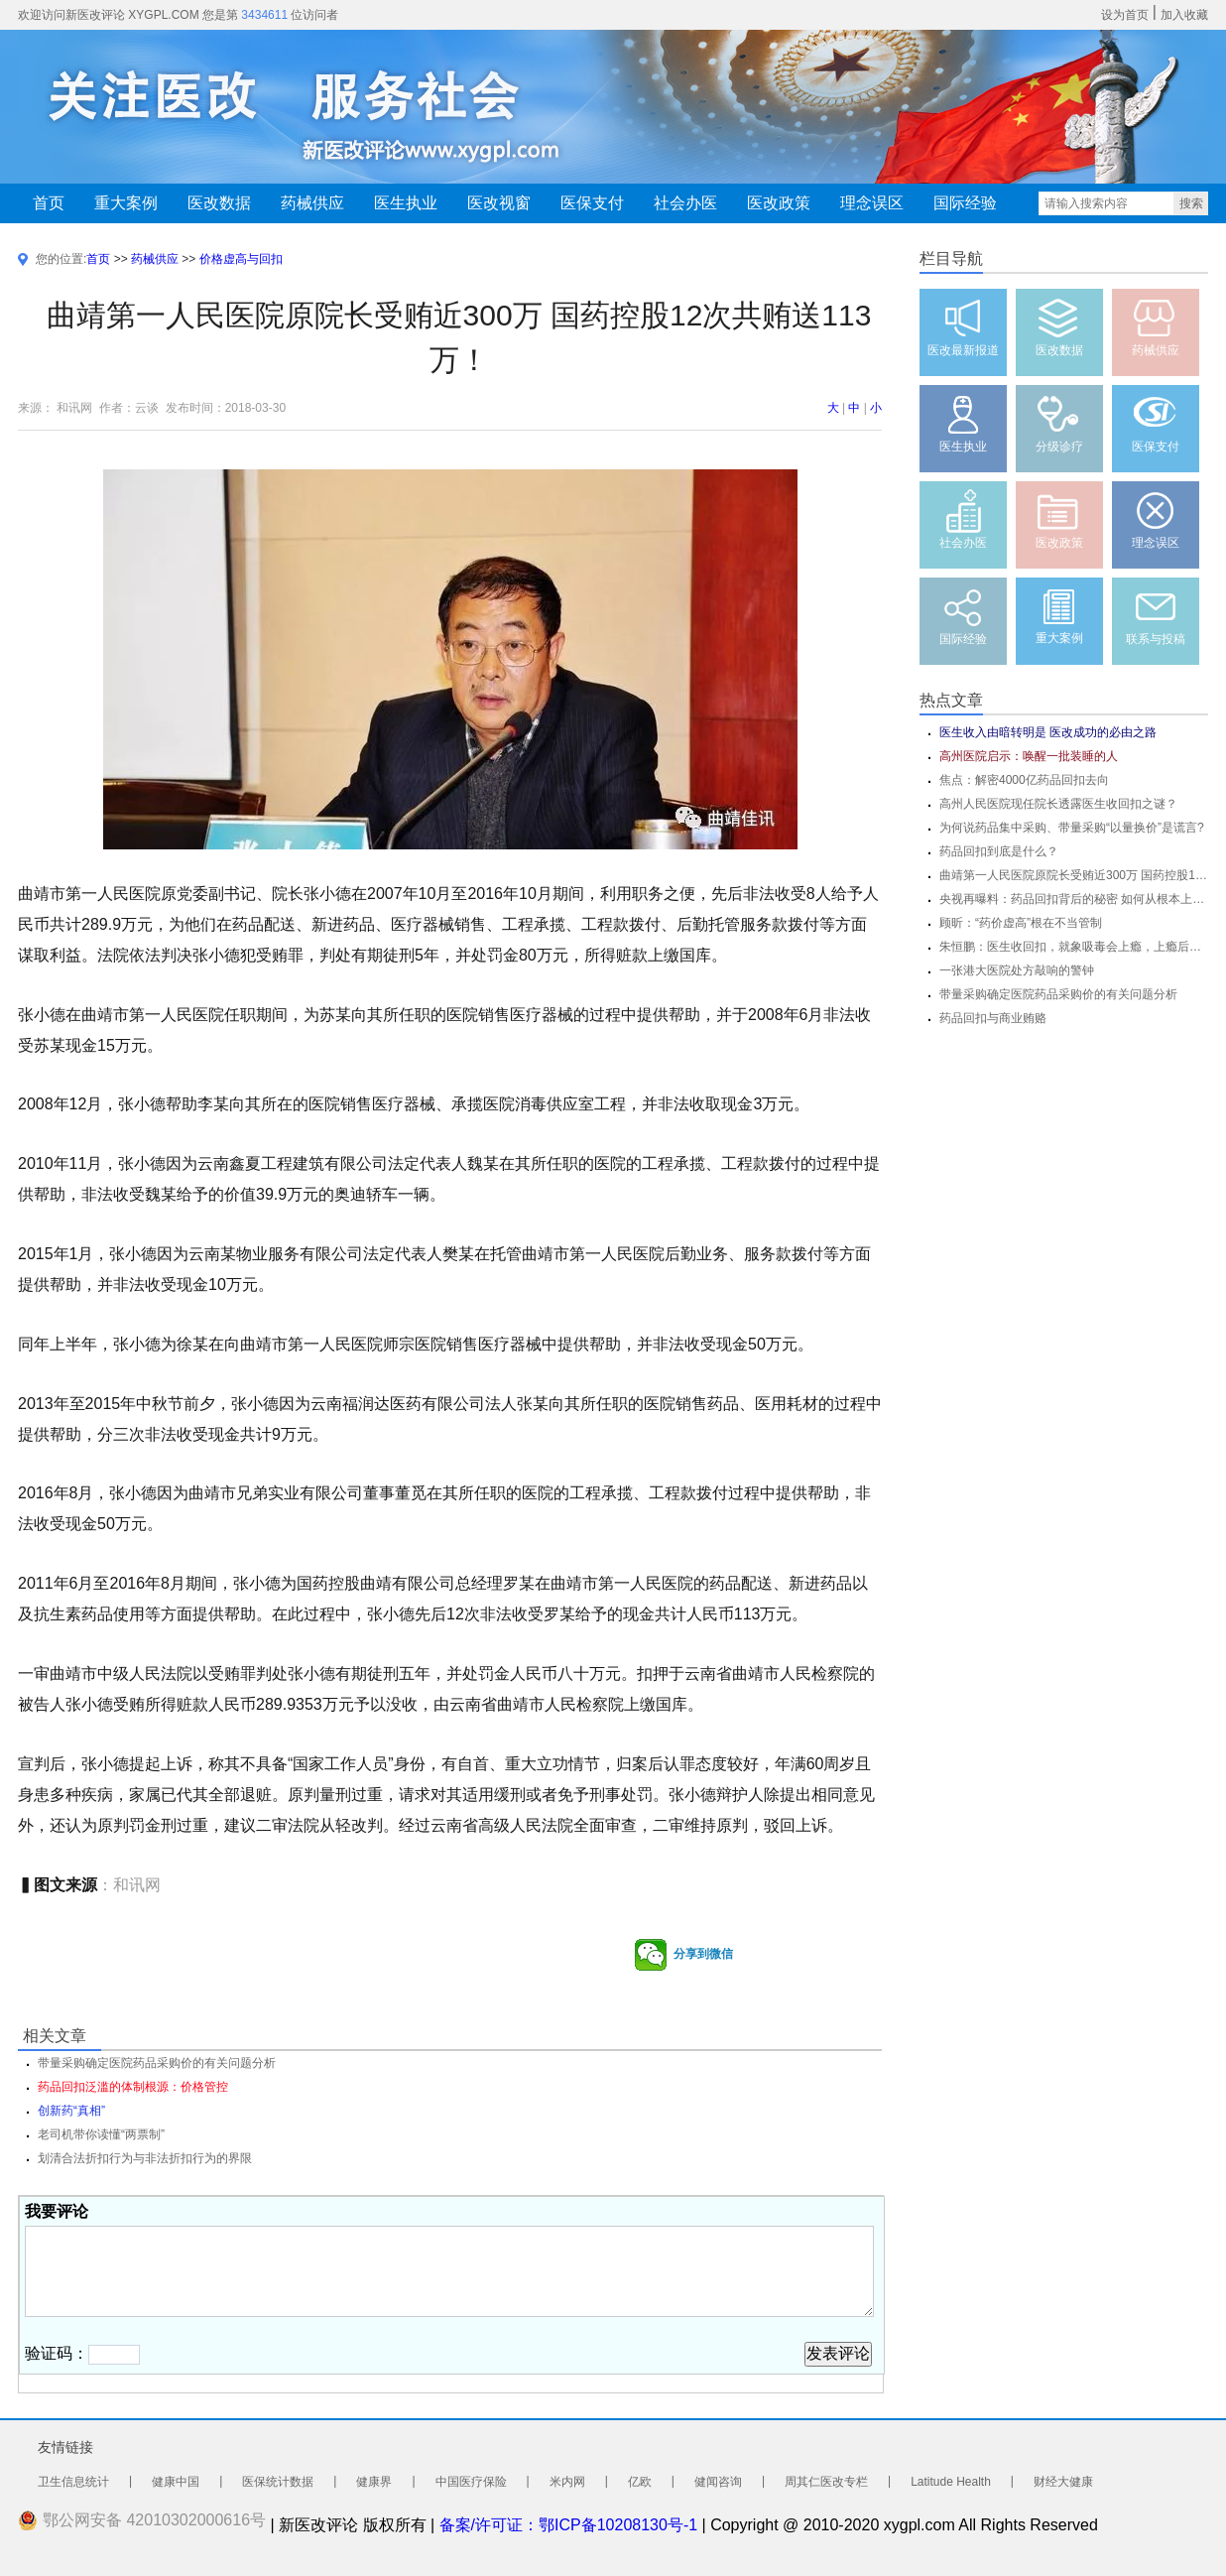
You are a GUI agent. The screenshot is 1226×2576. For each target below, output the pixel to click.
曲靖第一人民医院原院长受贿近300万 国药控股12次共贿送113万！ (1073, 875)
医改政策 (778, 202)
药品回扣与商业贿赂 (992, 1018)
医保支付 (592, 202)
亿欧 (640, 2482)
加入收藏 (1184, 15)
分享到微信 (683, 1955)
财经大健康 (1063, 2482)
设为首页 (1125, 15)
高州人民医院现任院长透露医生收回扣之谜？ (1058, 804)
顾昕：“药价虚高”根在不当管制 (1020, 923)
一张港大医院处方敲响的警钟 (1016, 970)
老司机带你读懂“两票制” (101, 2134)
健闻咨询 (718, 2482)
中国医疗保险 (471, 2482)
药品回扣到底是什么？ (998, 851)
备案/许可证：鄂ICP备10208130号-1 (568, 2524)
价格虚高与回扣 (241, 259)
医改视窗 (499, 202)
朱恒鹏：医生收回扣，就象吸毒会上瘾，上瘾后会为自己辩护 (1073, 947)
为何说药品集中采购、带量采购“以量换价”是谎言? (1071, 828)
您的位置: (61, 259)
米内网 (567, 2482)
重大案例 (126, 202)
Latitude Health (951, 2482)
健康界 (374, 2482)
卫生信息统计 (73, 2482)
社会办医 (685, 202)
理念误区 (872, 202)
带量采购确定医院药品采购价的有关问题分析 (1058, 994)
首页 (48, 202)
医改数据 (219, 202)
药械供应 (312, 202)
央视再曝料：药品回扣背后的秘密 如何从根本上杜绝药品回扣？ (1073, 899)
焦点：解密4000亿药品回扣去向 (1024, 780)
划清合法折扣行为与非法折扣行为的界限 (145, 2158)
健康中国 (175, 2482)
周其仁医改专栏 (826, 2482)
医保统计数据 (277, 2482)
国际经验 (965, 202)
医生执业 (405, 202)
